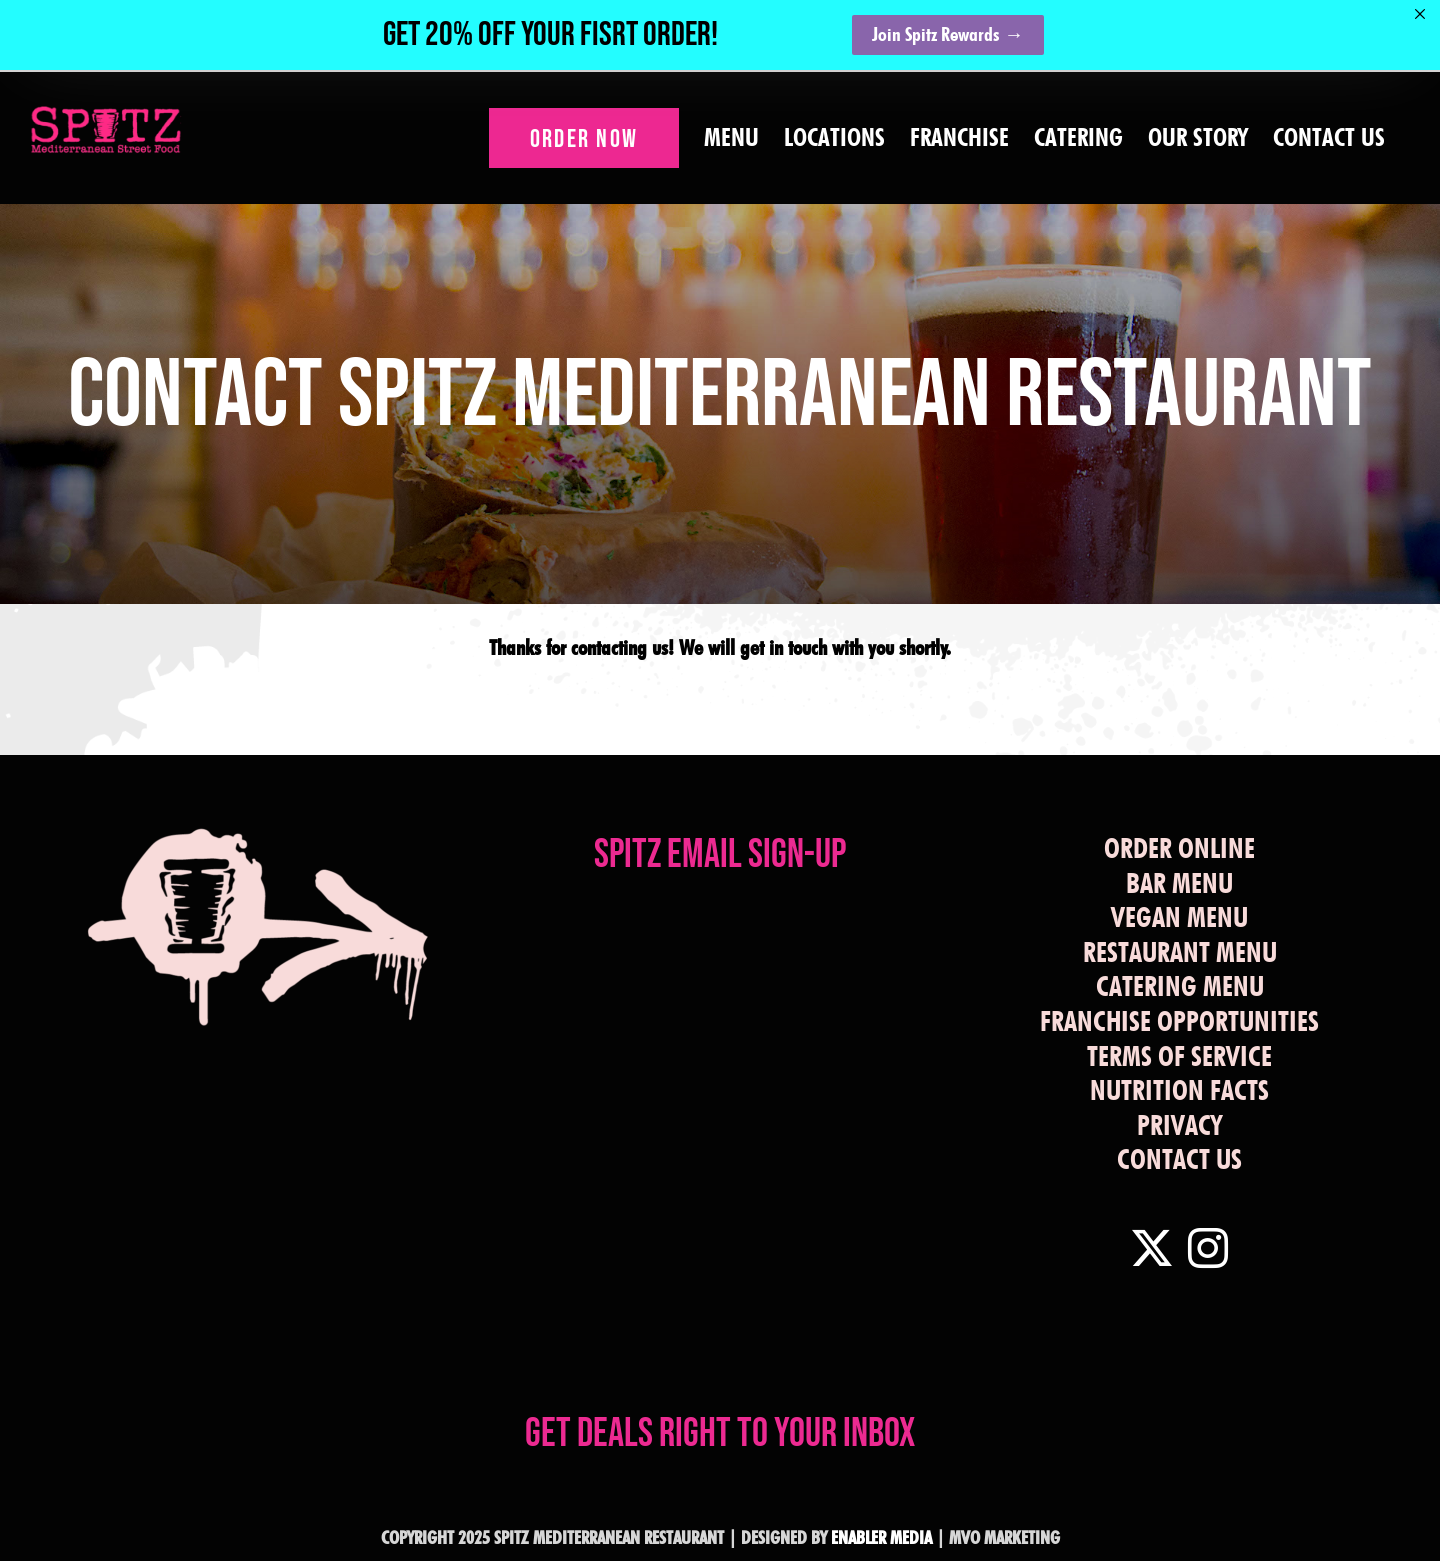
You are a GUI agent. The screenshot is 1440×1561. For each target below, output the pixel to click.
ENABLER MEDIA (881, 1537)
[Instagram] (1208, 1248)
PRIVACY (1179, 1125)
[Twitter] (1152, 1248)
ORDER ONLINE (1179, 848)
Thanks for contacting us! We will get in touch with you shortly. (720, 647)
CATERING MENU (1180, 986)
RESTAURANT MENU (1180, 952)
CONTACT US (1179, 1159)
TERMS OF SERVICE (1179, 1056)
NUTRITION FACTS (1179, 1090)
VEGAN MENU (1179, 917)
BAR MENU (1179, 883)
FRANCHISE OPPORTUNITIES (1179, 1021)
